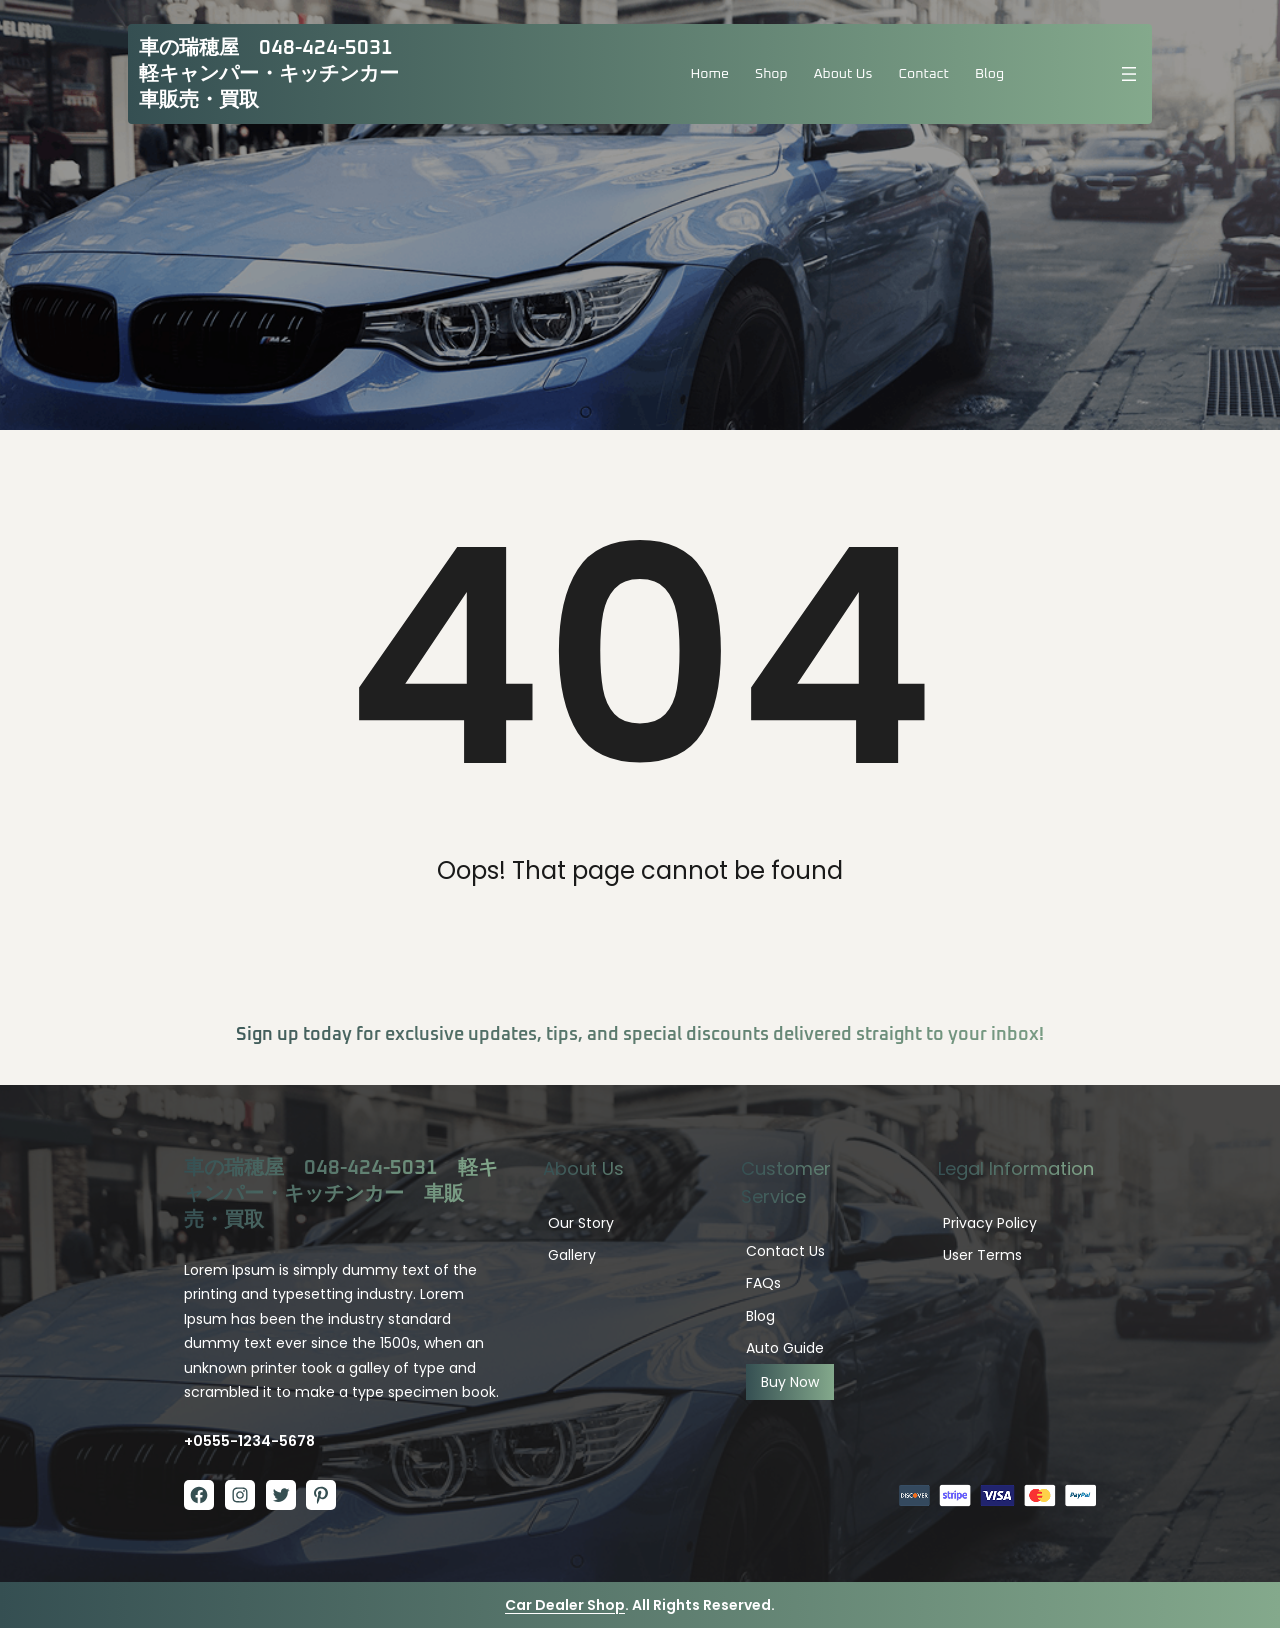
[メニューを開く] (1129, 74)
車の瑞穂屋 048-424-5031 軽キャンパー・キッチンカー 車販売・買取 (279, 74)
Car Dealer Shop (565, 1605)
